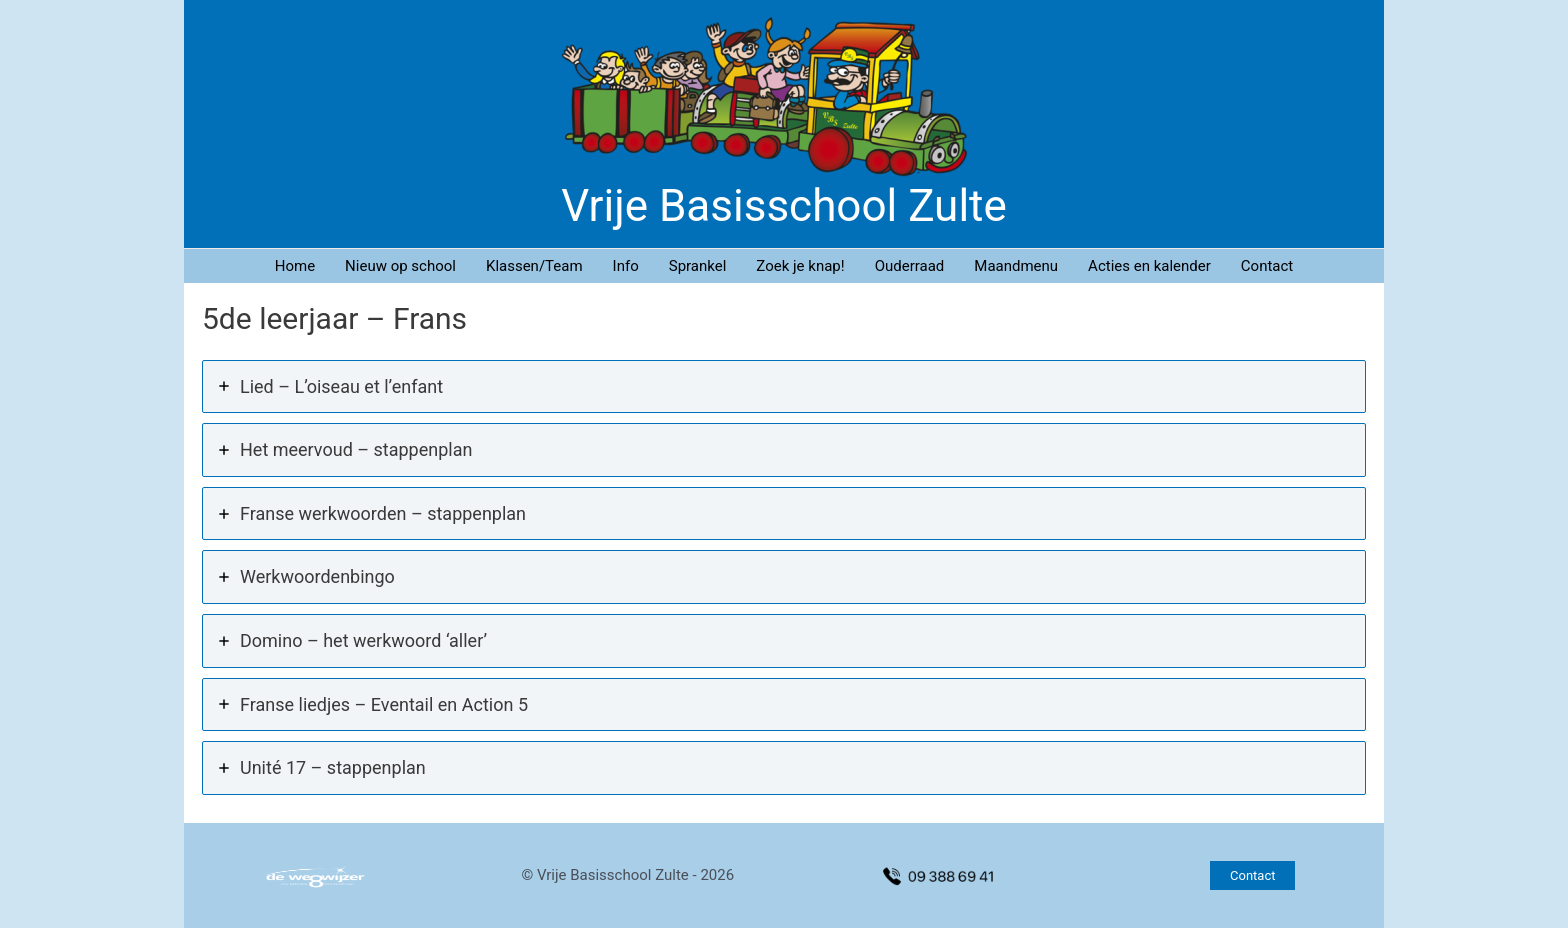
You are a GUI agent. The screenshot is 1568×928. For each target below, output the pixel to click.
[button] (1252, 875)
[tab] (784, 387)
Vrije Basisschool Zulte (784, 206)
